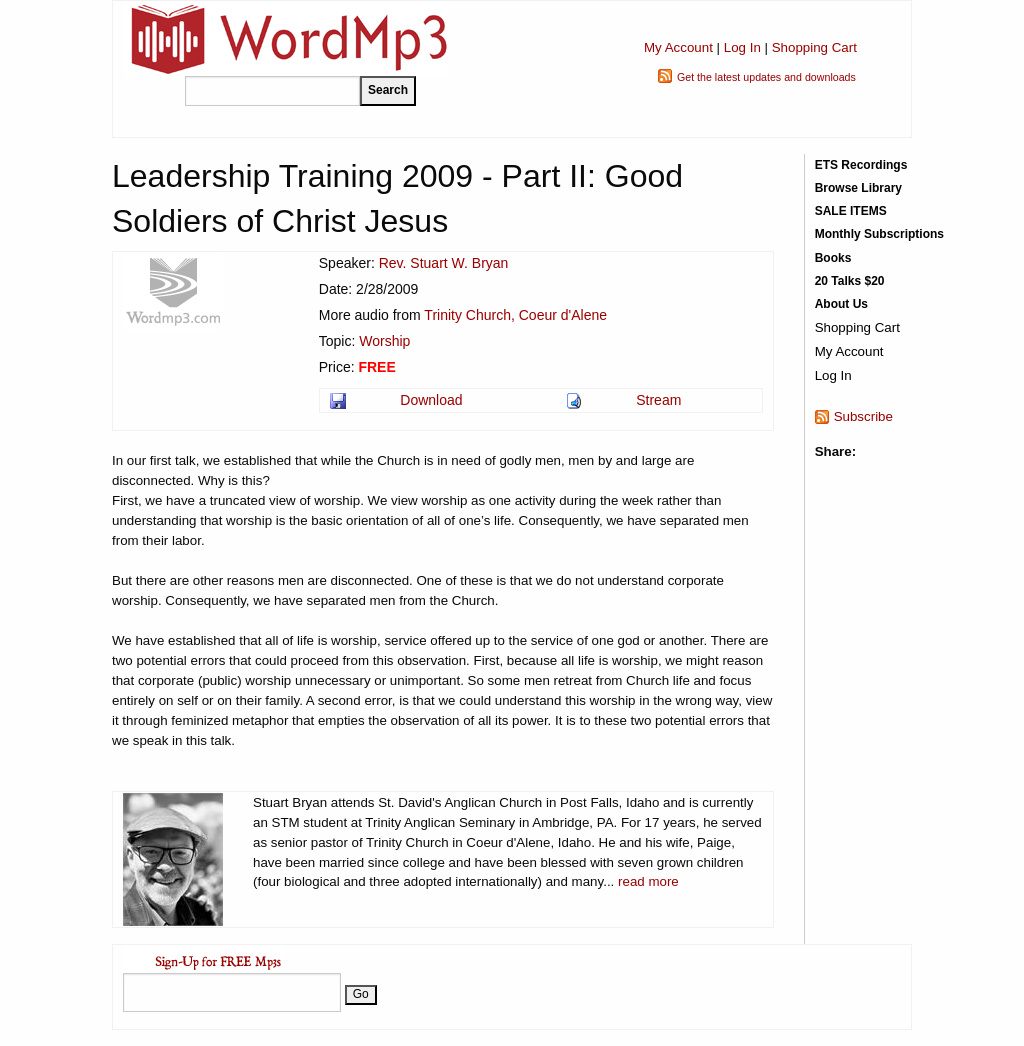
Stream (658, 400)
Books (833, 258)
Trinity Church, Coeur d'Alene (515, 315)
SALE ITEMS (851, 211)
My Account (678, 47)
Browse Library (858, 188)
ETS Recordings (861, 165)
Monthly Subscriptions (879, 234)
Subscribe (863, 416)
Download (431, 400)
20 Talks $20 (850, 281)
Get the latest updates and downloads (766, 77)
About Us (841, 304)
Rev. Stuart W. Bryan (444, 263)
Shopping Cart (814, 47)
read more (648, 881)
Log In (742, 47)
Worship (384, 341)
